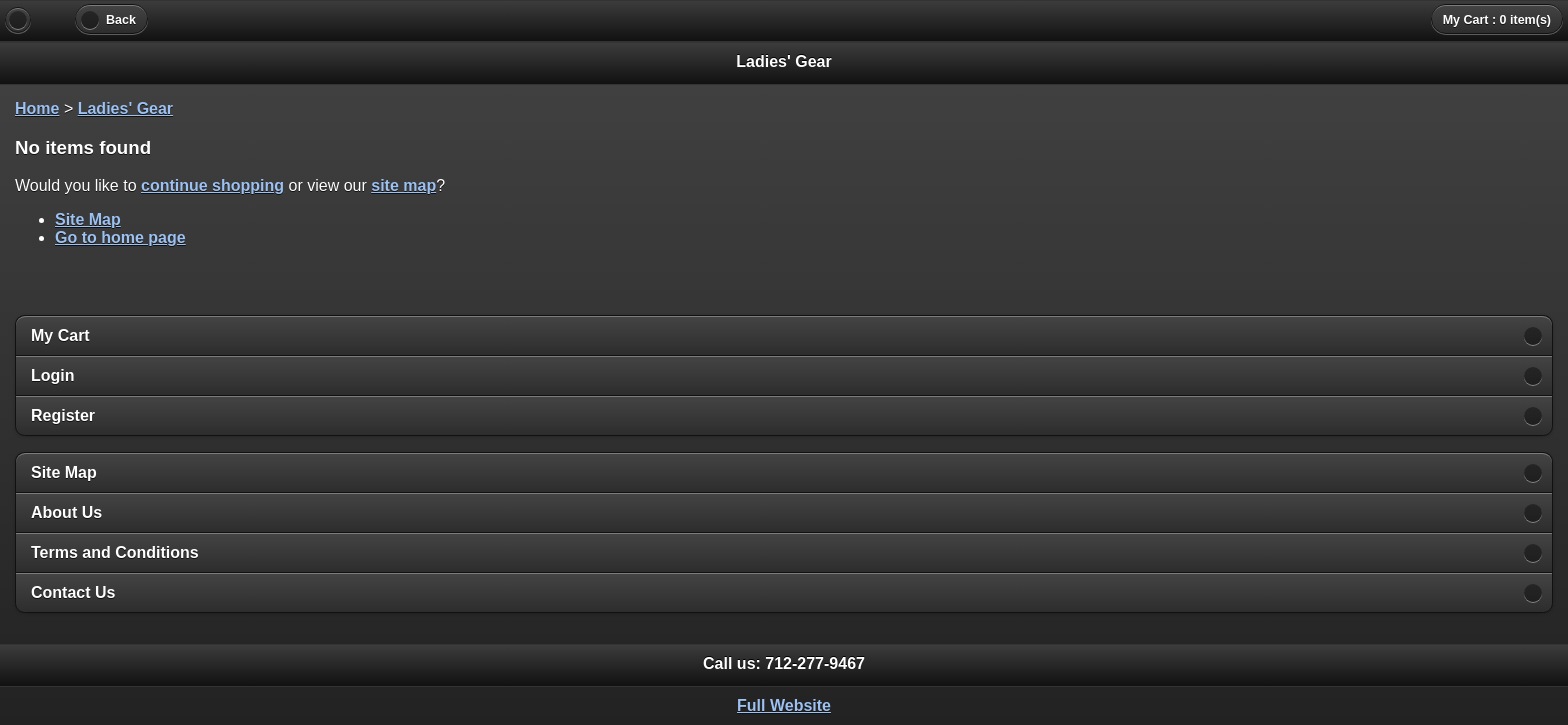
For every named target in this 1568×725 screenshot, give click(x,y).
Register (63, 415)
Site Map (88, 219)
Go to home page (120, 237)
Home (37, 108)
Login (53, 375)
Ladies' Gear (125, 108)
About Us (66, 512)
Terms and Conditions (115, 552)
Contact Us (73, 592)
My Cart (60, 335)
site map (403, 185)
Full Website (784, 705)
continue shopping (212, 185)
